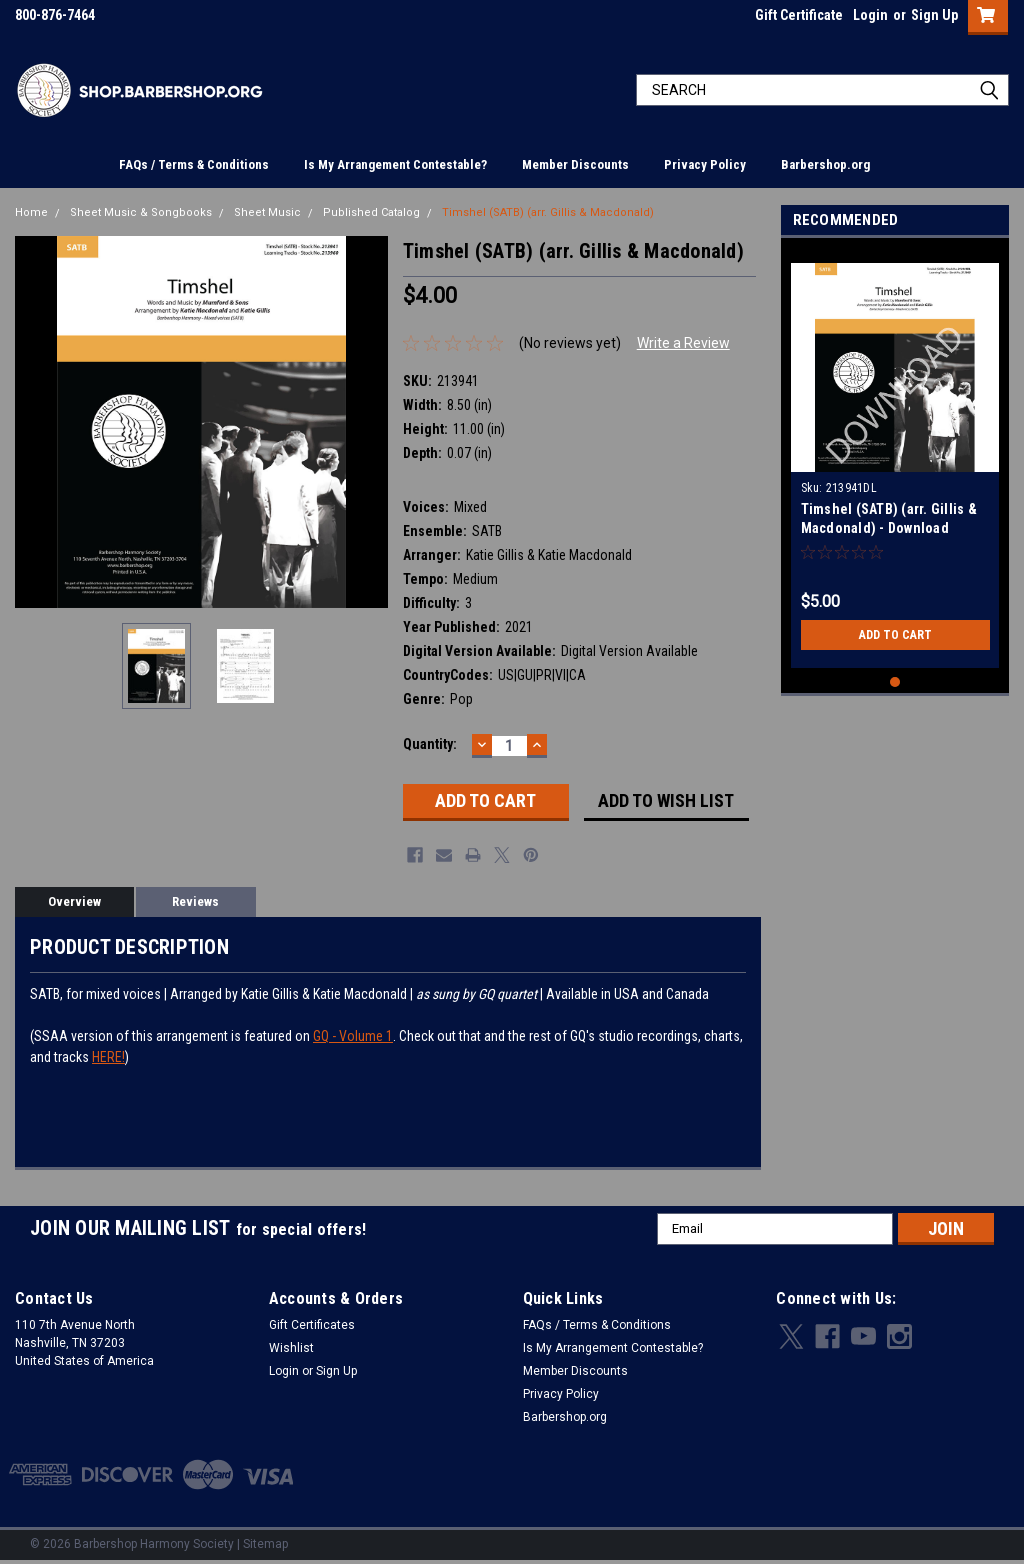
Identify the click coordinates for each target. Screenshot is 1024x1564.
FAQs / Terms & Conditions (194, 164)
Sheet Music (267, 212)
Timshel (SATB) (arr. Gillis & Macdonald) (548, 212)
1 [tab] (895, 682)
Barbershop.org (825, 164)
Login (870, 15)
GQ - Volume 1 (353, 1036)
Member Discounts (575, 164)
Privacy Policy (705, 164)
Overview (74, 901)
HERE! (108, 1057)
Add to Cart (895, 635)
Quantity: (430, 744)
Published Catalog (371, 212)
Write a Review (683, 343)
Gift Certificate (799, 15)
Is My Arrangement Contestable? (395, 164)
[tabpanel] (895, 458)
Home (31, 212)
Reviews (195, 901)
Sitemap (265, 1544)
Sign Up (934, 15)
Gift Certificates (312, 1325)
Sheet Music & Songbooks (141, 212)
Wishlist (291, 1348)
